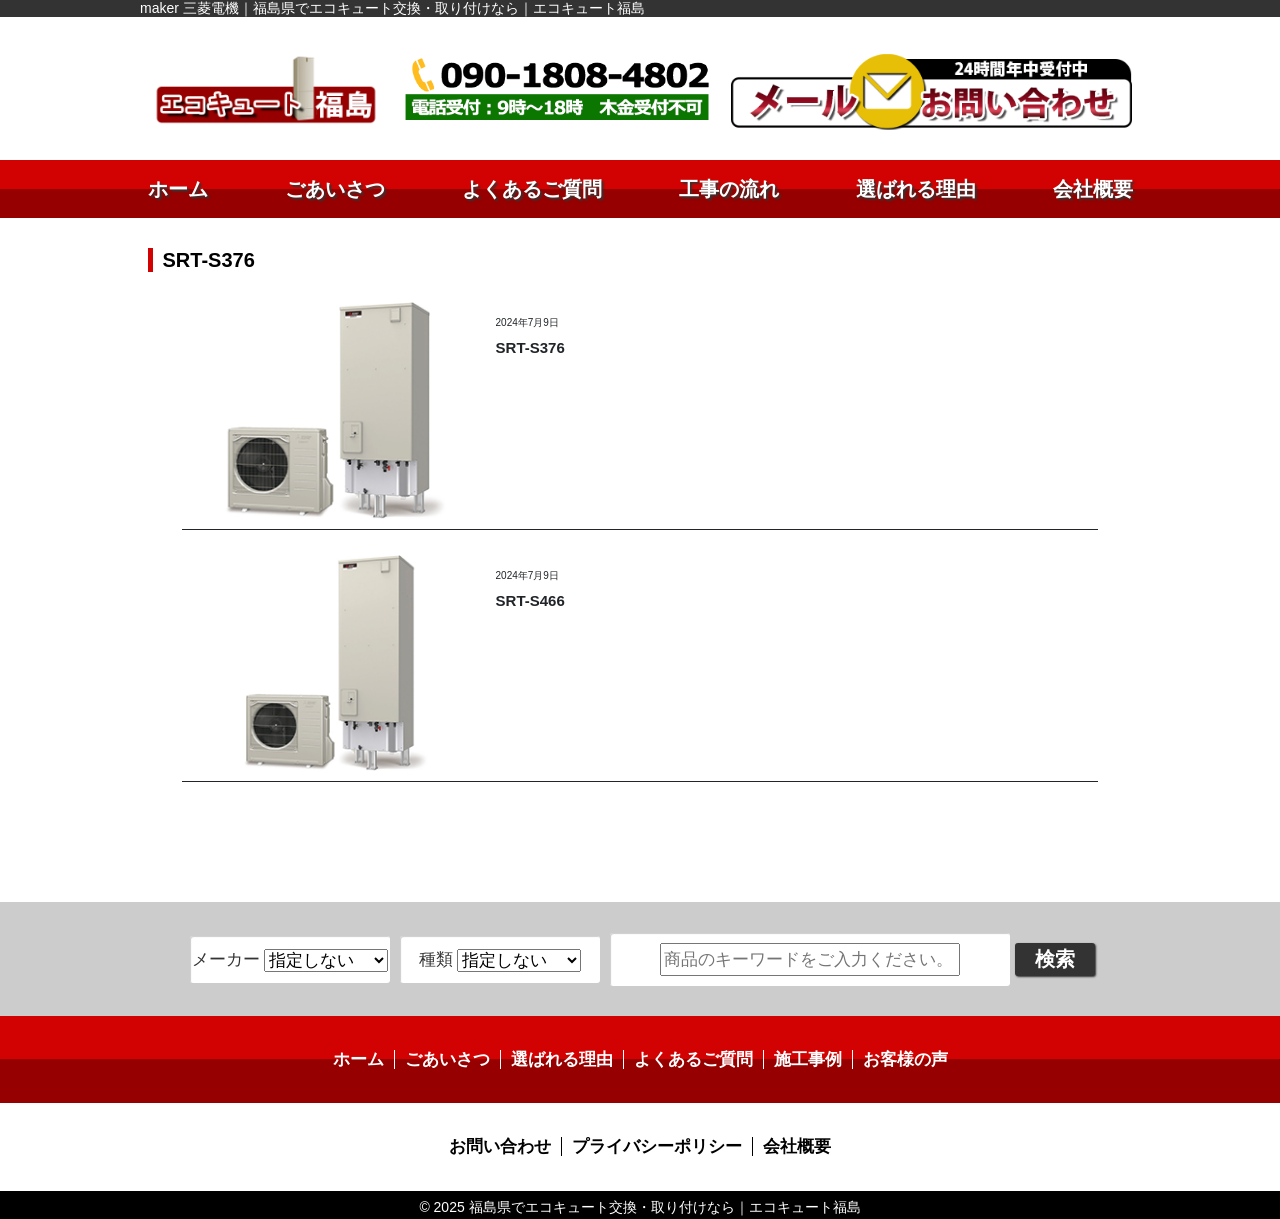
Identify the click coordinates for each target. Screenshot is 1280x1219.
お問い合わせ (507, 1143)
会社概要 (1093, 189)
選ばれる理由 (916, 189)
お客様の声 (893, 1057)
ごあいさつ (335, 189)
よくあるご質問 (532, 189)
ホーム (178, 189)
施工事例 (800, 1057)
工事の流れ (729, 189)
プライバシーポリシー (656, 1143)
